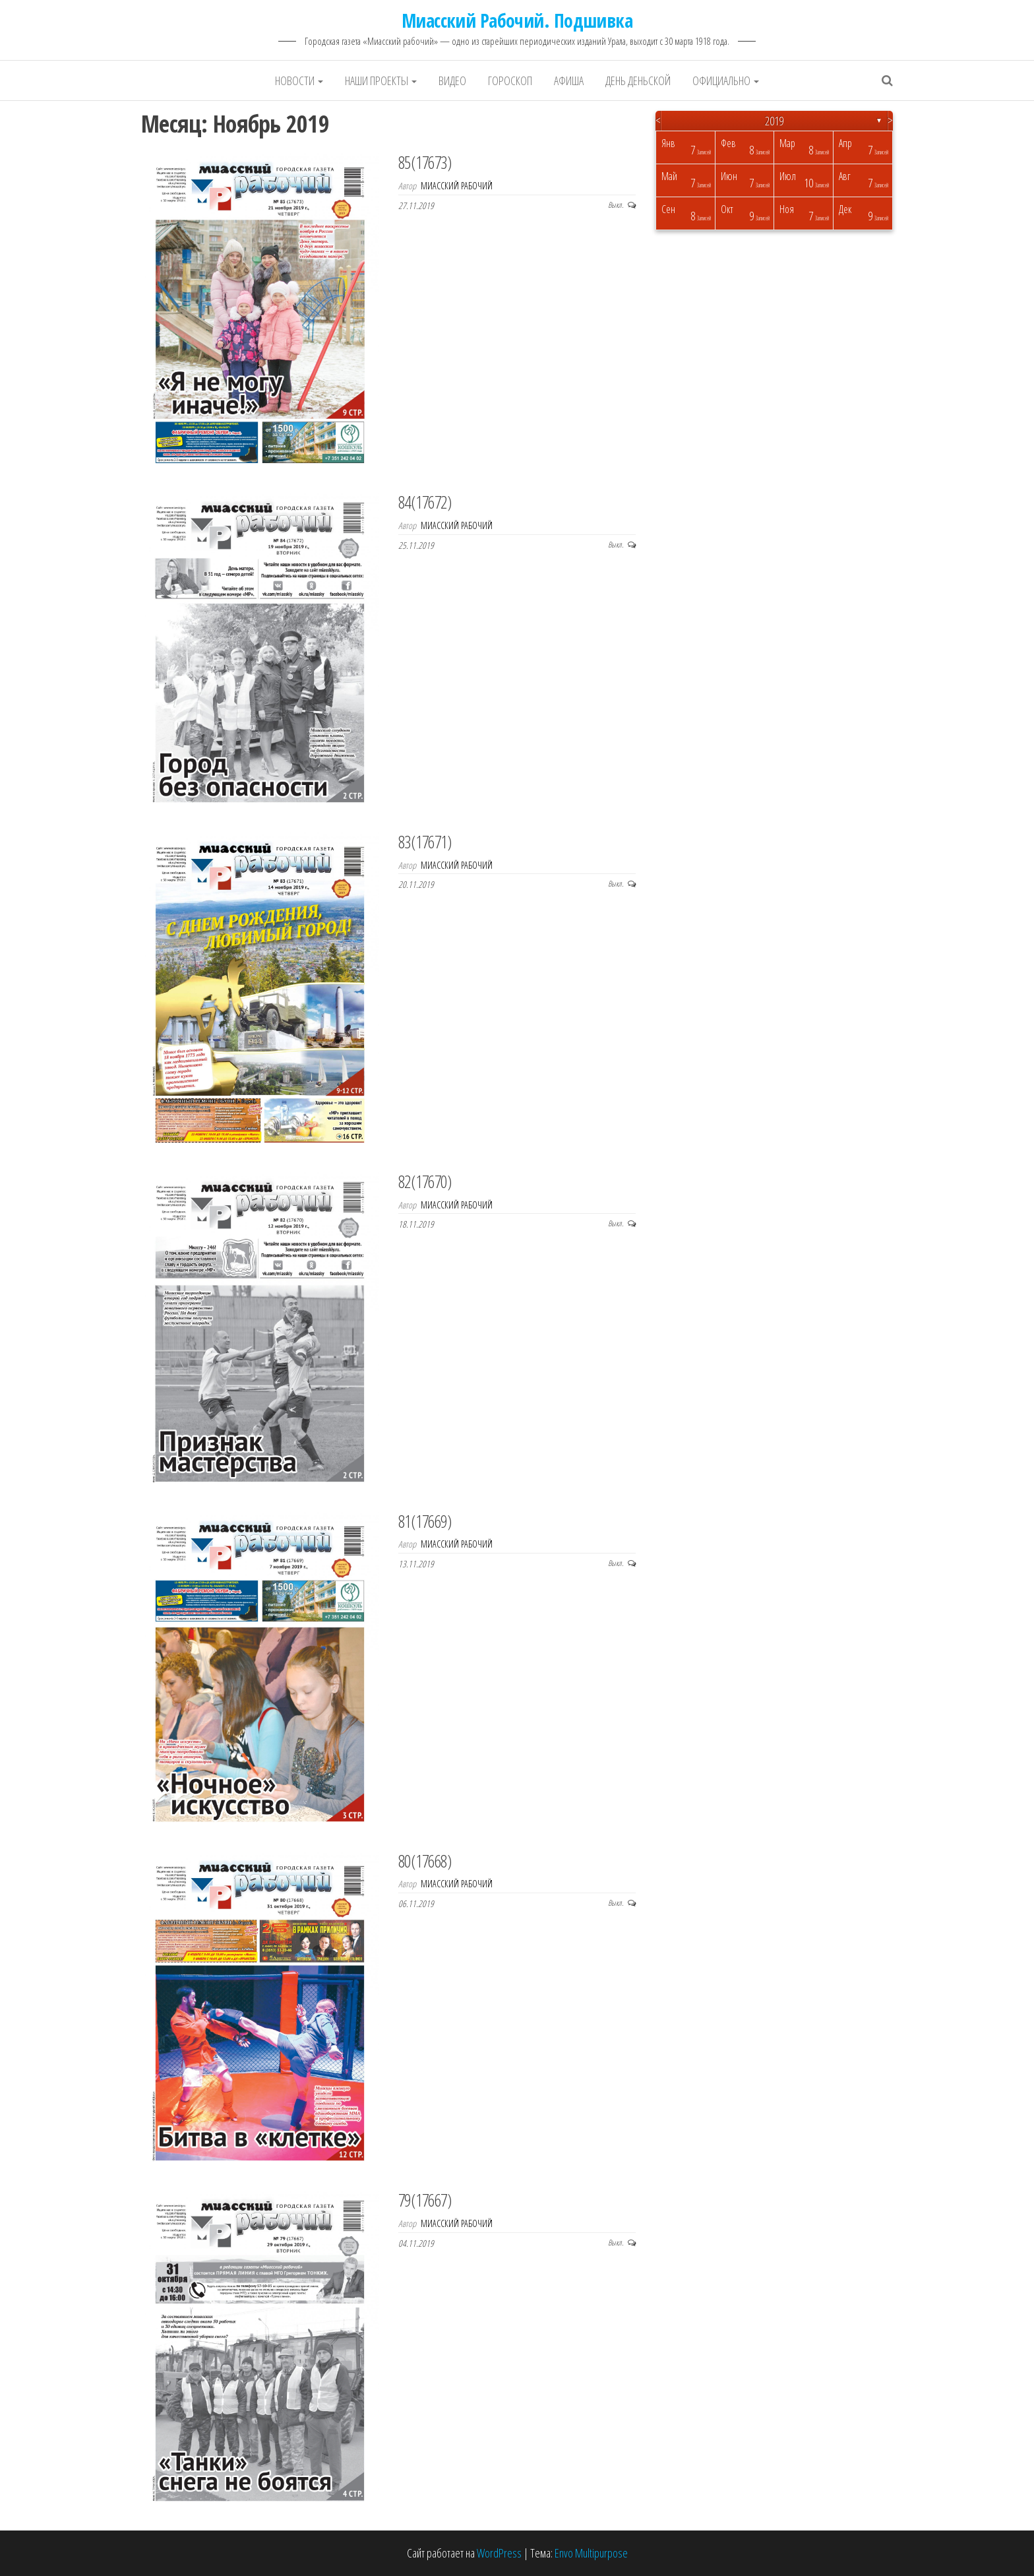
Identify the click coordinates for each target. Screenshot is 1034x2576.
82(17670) (424, 1181)
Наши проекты (381, 80)
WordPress (499, 2553)
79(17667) (424, 2200)
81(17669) (424, 1521)
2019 (774, 121)
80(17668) (424, 1861)
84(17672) (424, 502)
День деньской (638, 80)
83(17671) (424, 842)
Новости (299, 80)
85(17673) (424, 162)
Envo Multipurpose (591, 2553)
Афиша (569, 80)
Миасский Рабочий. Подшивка (517, 20)
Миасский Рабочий (457, 185)
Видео (452, 80)
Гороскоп (510, 80)
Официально (725, 80)
